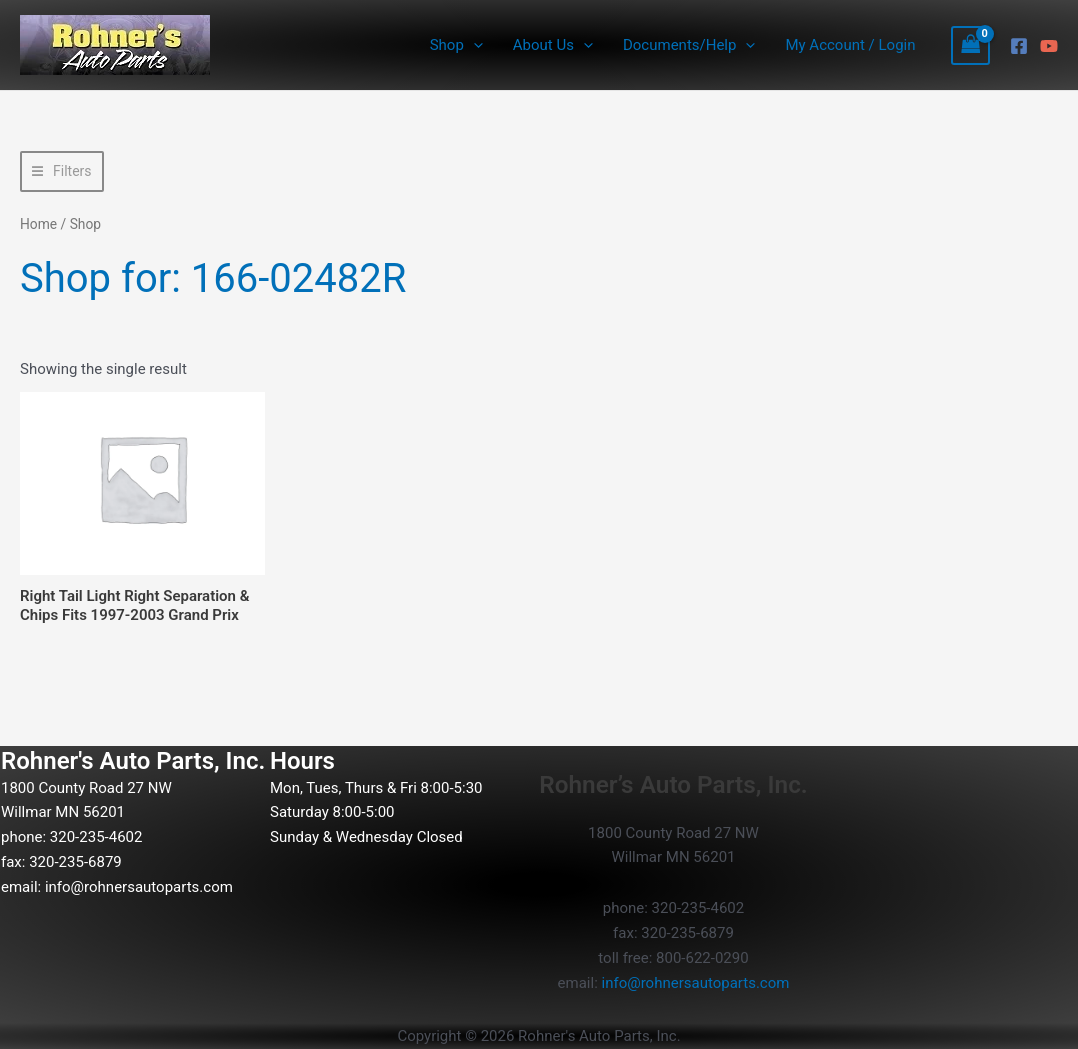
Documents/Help (689, 45)
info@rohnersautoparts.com (139, 887)
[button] (473, 45)
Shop (456, 45)
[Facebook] (1019, 46)
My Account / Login (850, 45)
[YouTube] (1049, 46)
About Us (553, 45)
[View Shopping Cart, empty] (971, 45)
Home (38, 224)
